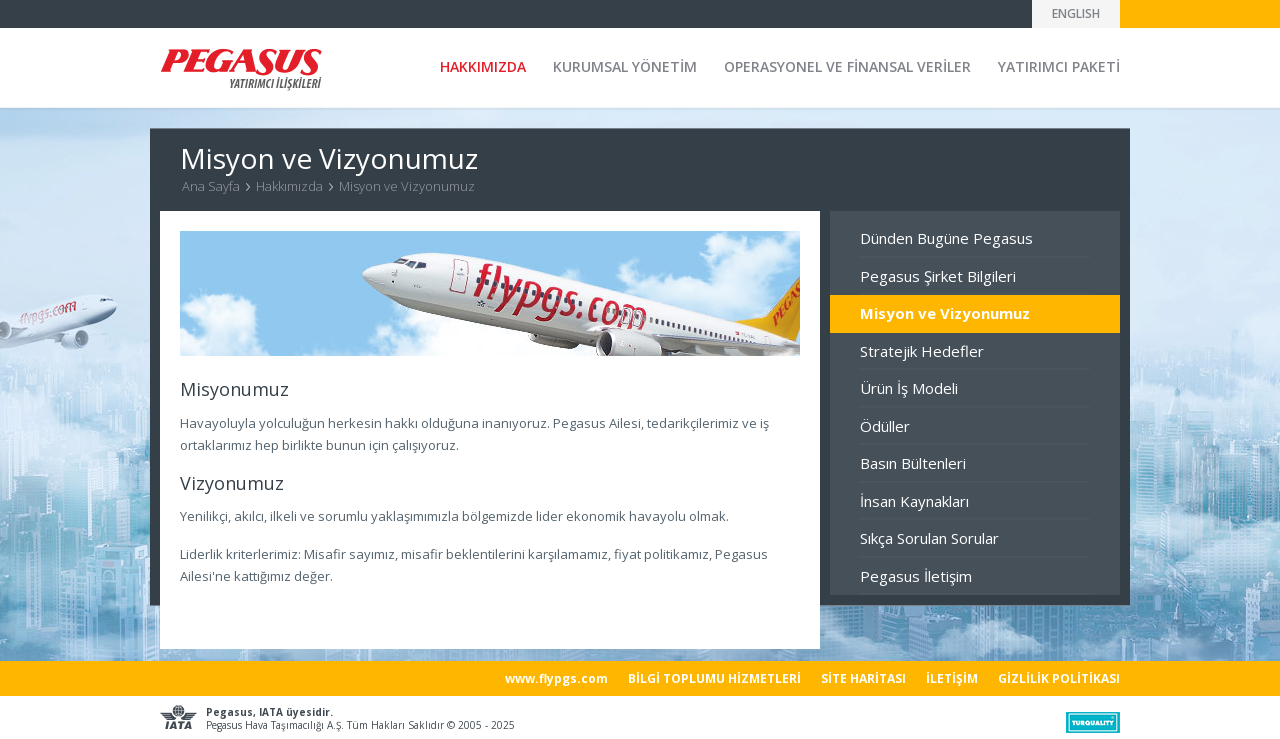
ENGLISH (1076, 13)
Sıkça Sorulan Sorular (929, 538)
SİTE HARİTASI (863, 678)
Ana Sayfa (211, 186)
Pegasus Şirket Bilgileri (938, 276)
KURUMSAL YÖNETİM (625, 66)
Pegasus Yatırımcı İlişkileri (241, 69)
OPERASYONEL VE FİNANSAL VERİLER (847, 66)
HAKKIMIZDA (483, 66)
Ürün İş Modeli (909, 388)
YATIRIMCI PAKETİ (1059, 66)
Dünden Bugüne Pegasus (946, 238)
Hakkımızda (289, 186)
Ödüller (885, 426)
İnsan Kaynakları (914, 501)
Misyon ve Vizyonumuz (407, 186)
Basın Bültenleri (913, 463)
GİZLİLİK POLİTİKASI (1059, 678)
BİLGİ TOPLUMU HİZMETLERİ (714, 678)
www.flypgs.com (556, 678)
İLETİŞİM (952, 678)
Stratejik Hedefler (922, 351)
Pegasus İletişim (916, 576)
